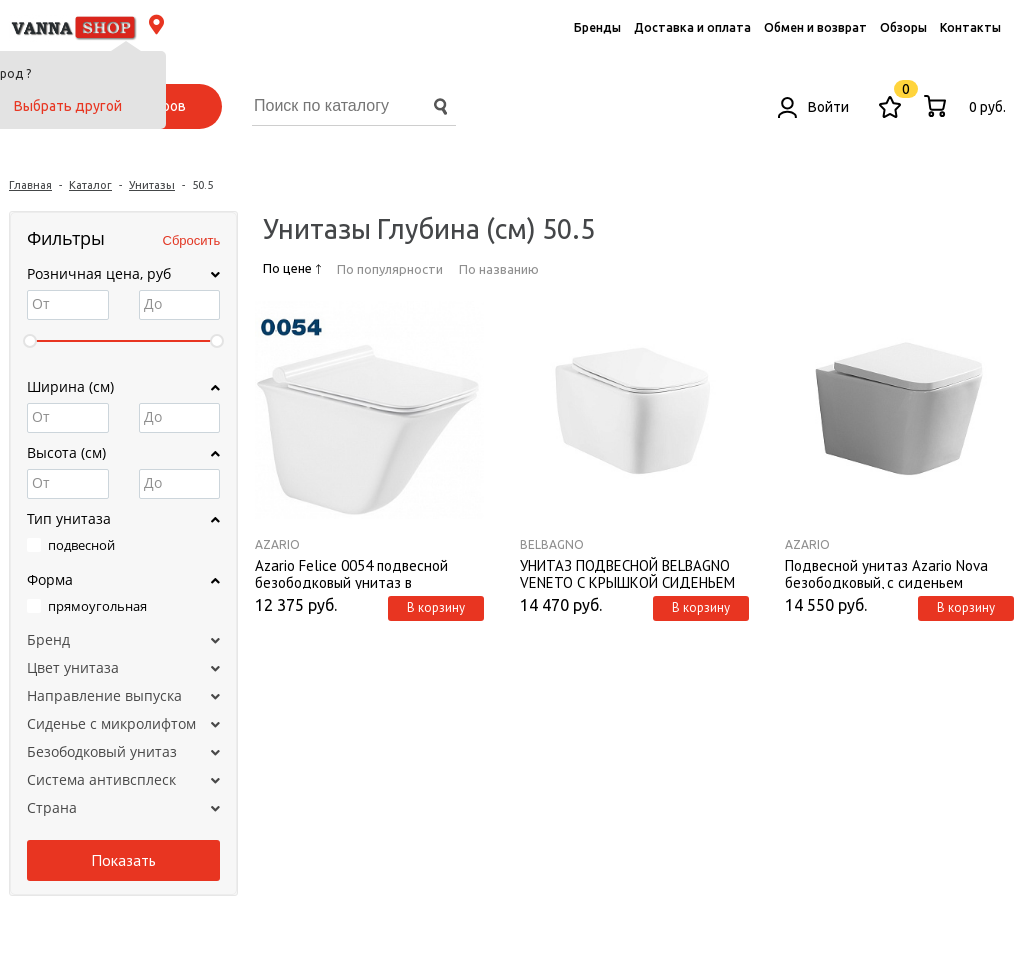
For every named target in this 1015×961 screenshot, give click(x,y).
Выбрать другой (68, 106)
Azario (277, 544)
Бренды (597, 27)
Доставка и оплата (692, 27)
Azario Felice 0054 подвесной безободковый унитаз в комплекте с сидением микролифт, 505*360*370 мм (351, 573)
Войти (813, 107)
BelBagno (552, 544)
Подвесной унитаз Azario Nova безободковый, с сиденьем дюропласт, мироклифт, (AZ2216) (894, 573)
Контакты (970, 27)
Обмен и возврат (815, 27)
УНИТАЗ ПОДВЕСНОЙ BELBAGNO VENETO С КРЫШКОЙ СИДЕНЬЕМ (627, 573)
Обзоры (903, 27)
